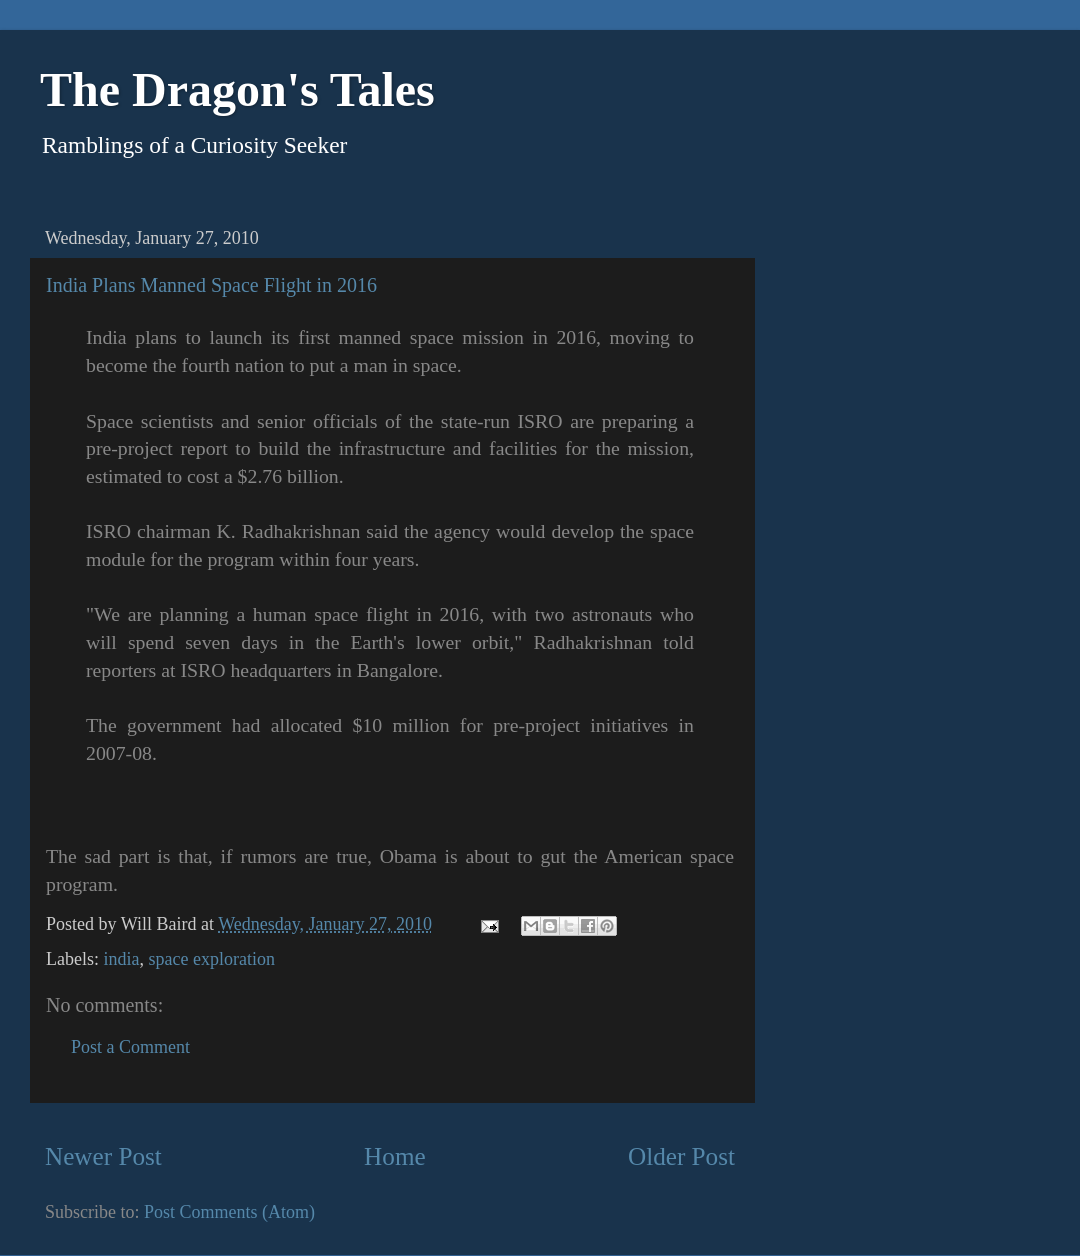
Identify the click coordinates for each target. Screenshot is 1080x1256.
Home (395, 1156)
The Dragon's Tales (237, 89)
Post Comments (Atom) (229, 1212)
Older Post (681, 1156)
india (121, 959)
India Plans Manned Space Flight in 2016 (211, 285)
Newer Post (103, 1156)
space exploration (211, 959)
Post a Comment (130, 1047)
